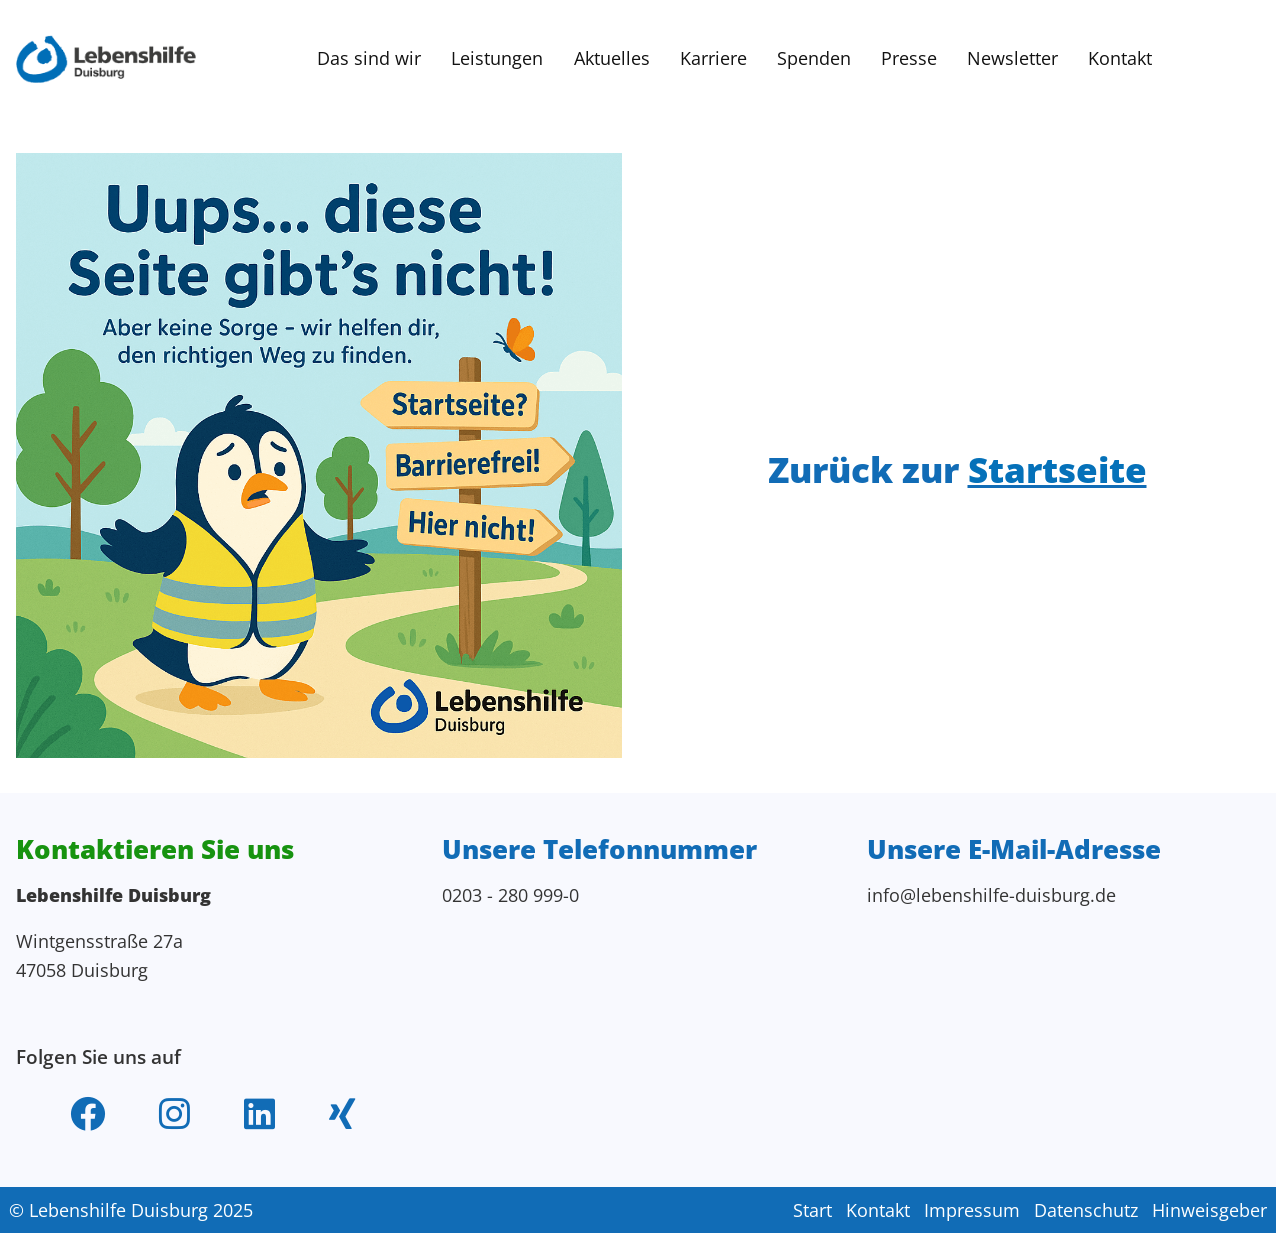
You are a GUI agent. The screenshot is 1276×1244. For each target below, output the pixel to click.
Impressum (971, 1223)
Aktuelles (611, 59)
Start (810, 1223)
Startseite (1061, 472)
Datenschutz (1086, 1223)
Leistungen (496, 59)
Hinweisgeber (1209, 1223)
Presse (909, 59)
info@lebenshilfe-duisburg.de (992, 900)
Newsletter (1013, 59)
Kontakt (1121, 59)
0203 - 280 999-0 (510, 900)
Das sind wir (367, 59)
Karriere (712, 59)
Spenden (814, 59)
